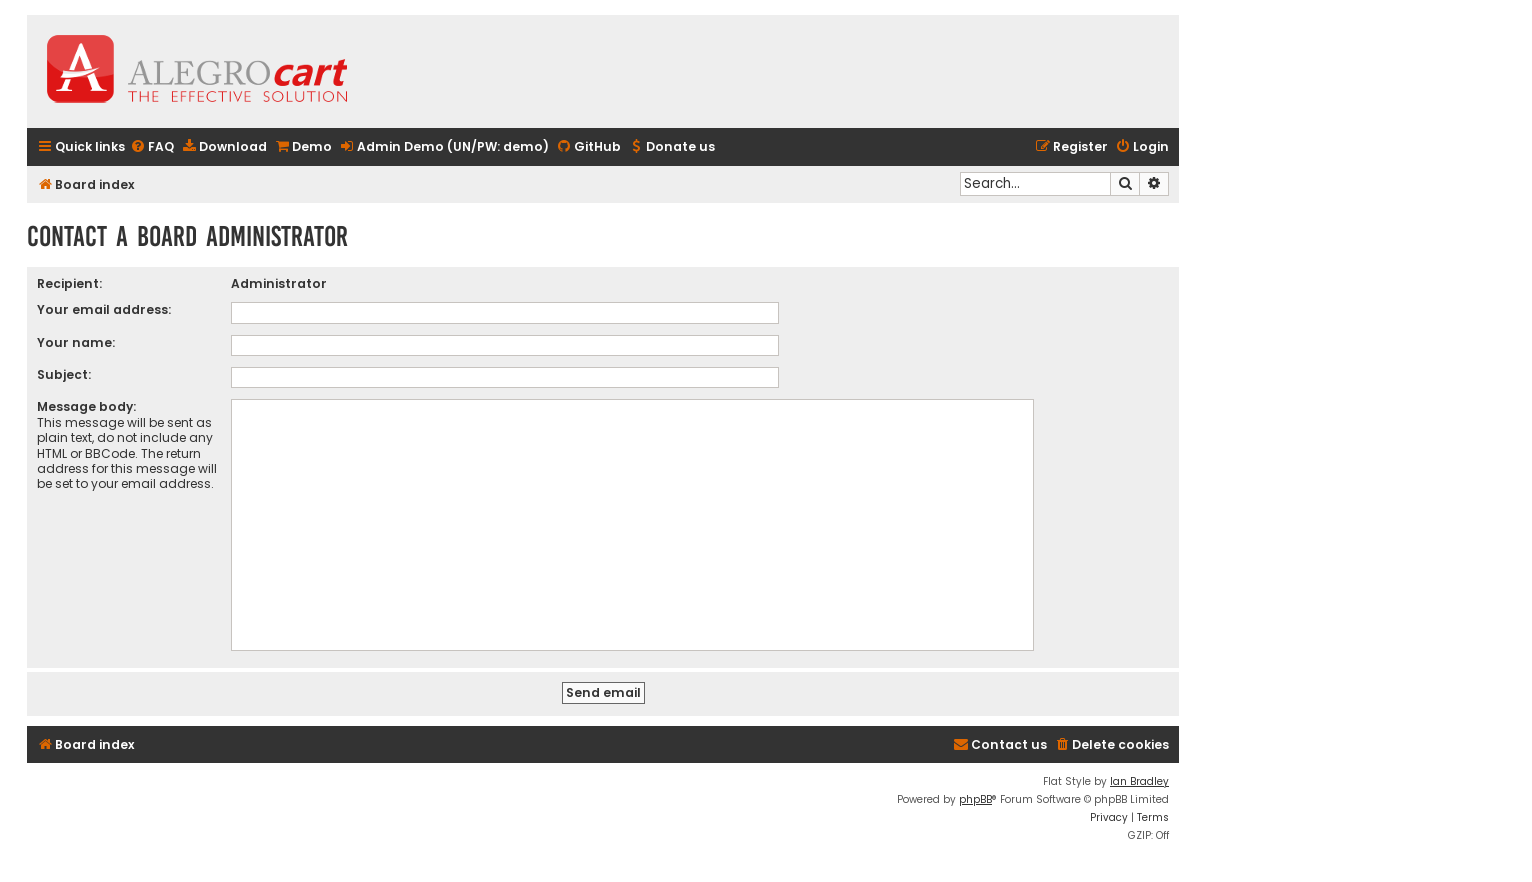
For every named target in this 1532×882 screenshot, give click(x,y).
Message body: (86, 406)
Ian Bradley (1139, 781)
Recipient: (69, 283)
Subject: (64, 374)
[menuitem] (152, 147)
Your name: (76, 342)
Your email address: (104, 309)
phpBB (975, 799)
